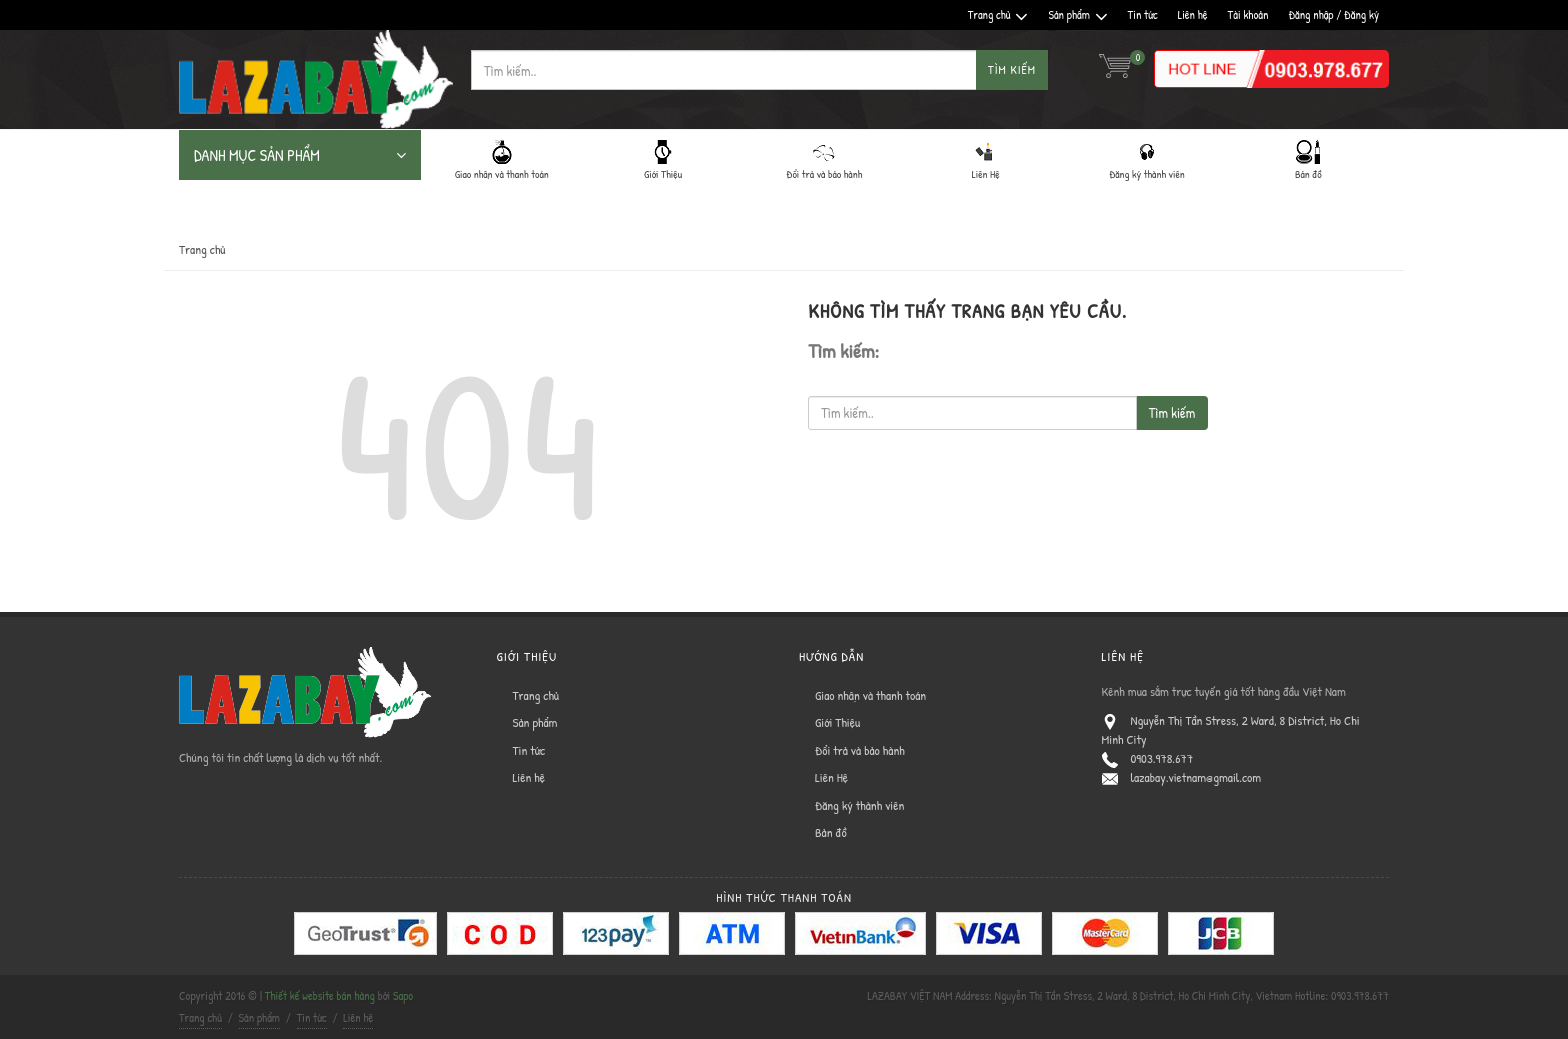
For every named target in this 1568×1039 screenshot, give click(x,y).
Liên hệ (1193, 14)
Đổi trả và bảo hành (860, 750)
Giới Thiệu (837, 722)
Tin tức (1143, 14)
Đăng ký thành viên (859, 805)
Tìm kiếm (1012, 69)
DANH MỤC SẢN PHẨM (300, 155)
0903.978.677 (1162, 758)
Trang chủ (998, 15)
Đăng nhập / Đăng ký (1333, 14)
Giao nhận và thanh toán (870, 695)
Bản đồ (831, 832)
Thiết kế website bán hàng (320, 995)
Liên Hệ (831, 777)
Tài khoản (1248, 14)
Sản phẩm (1077, 15)
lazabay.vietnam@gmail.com (1196, 777)
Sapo (403, 995)
